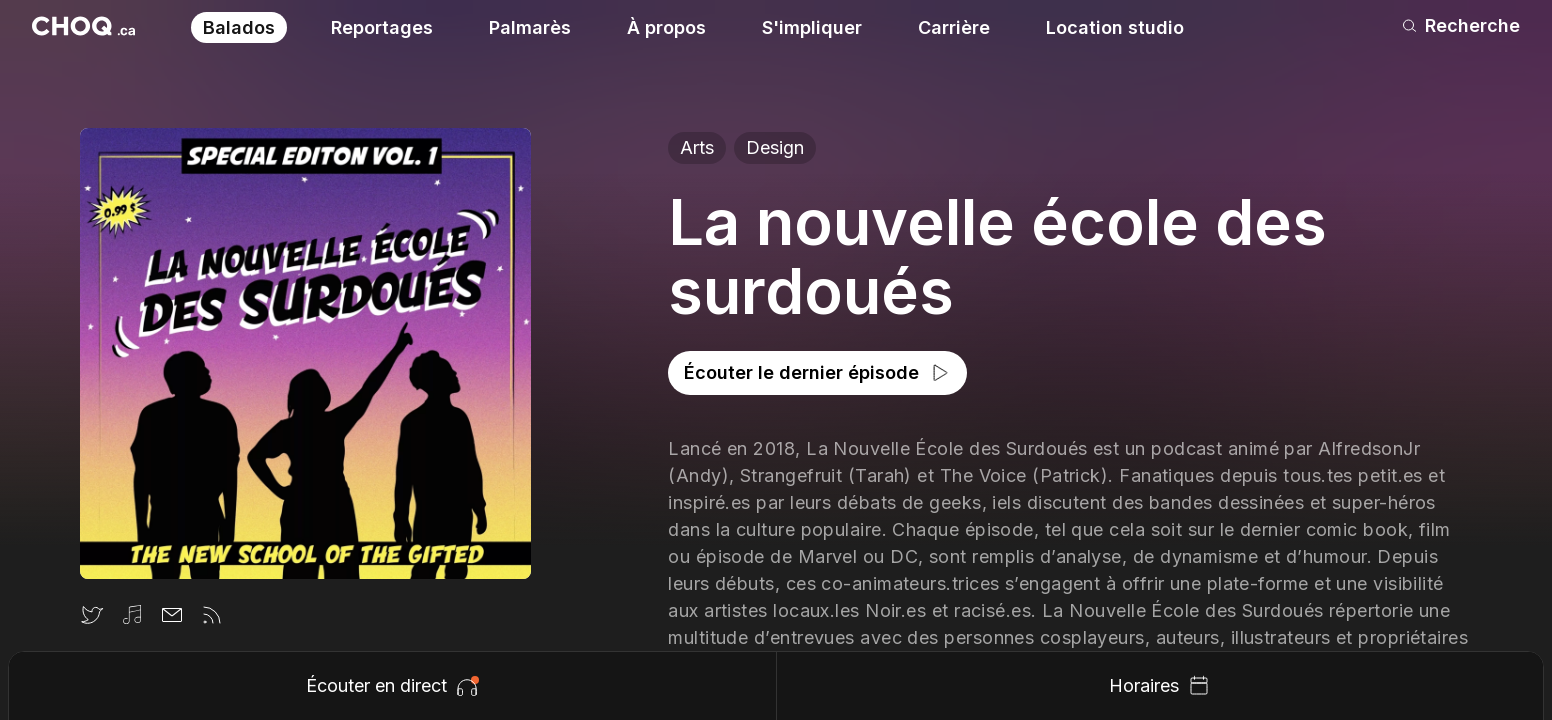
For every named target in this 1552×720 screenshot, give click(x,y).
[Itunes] (132, 615)
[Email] (172, 615)
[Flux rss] (212, 615)
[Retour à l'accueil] (83, 26)
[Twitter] (92, 615)
